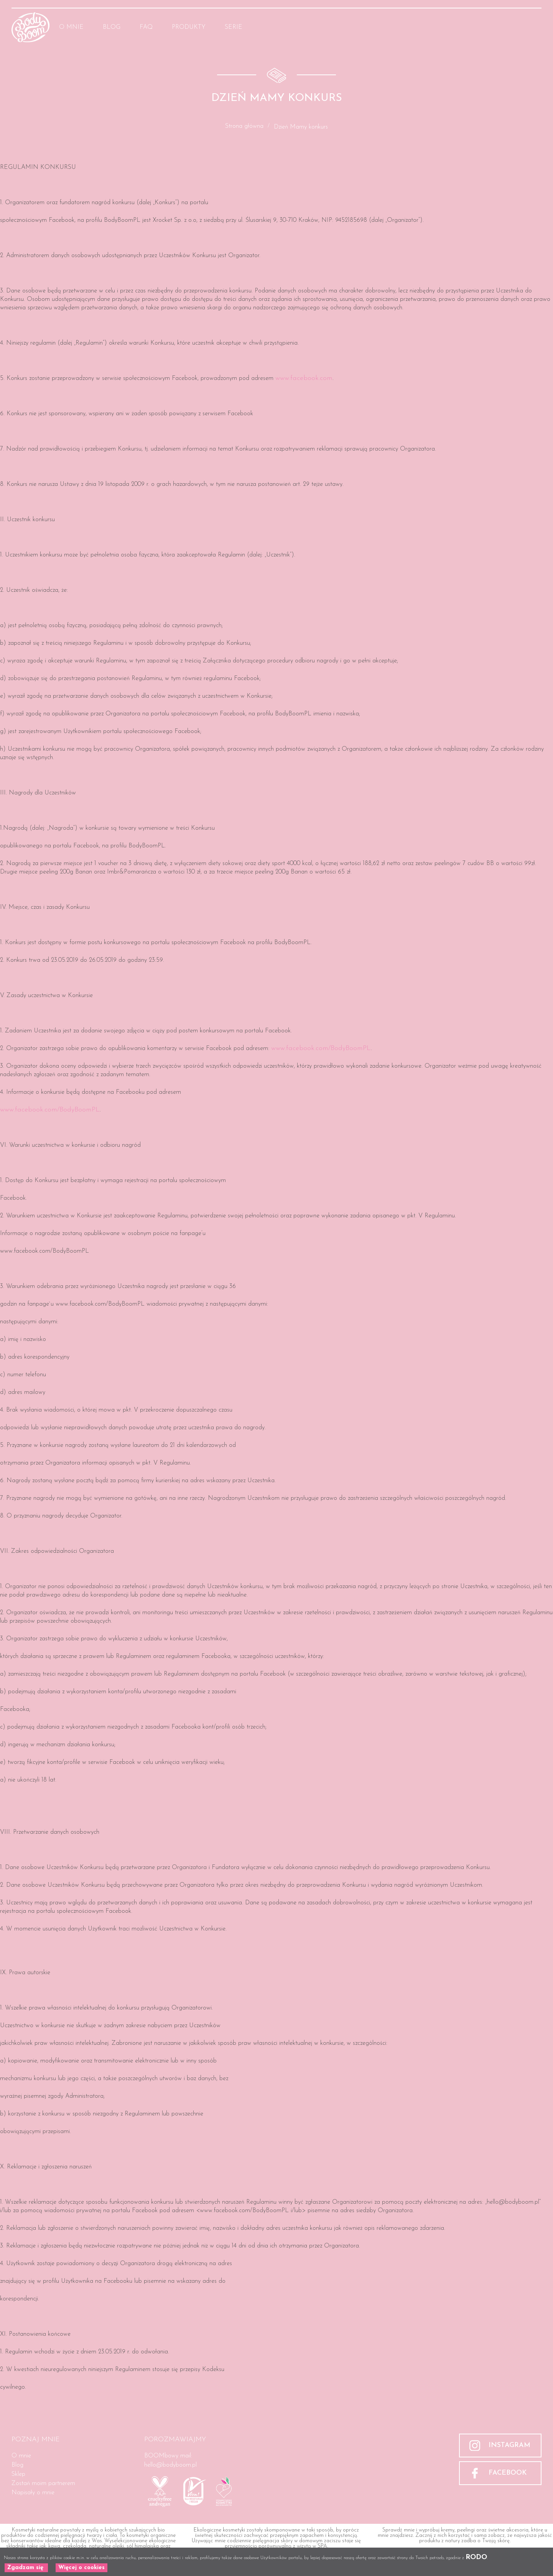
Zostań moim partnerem (43, 2483)
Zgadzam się (26, 2568)
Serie (233, 27)
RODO (476, 2557)
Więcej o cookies (81, 2568)
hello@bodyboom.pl (170, 2465)
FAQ (146, 27)
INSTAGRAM (509, 2445)
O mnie (71, 27)
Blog (111, 27)
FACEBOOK (508, 2473)
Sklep (18, 2474)
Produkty (189, 27)
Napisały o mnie (33, 2493)
